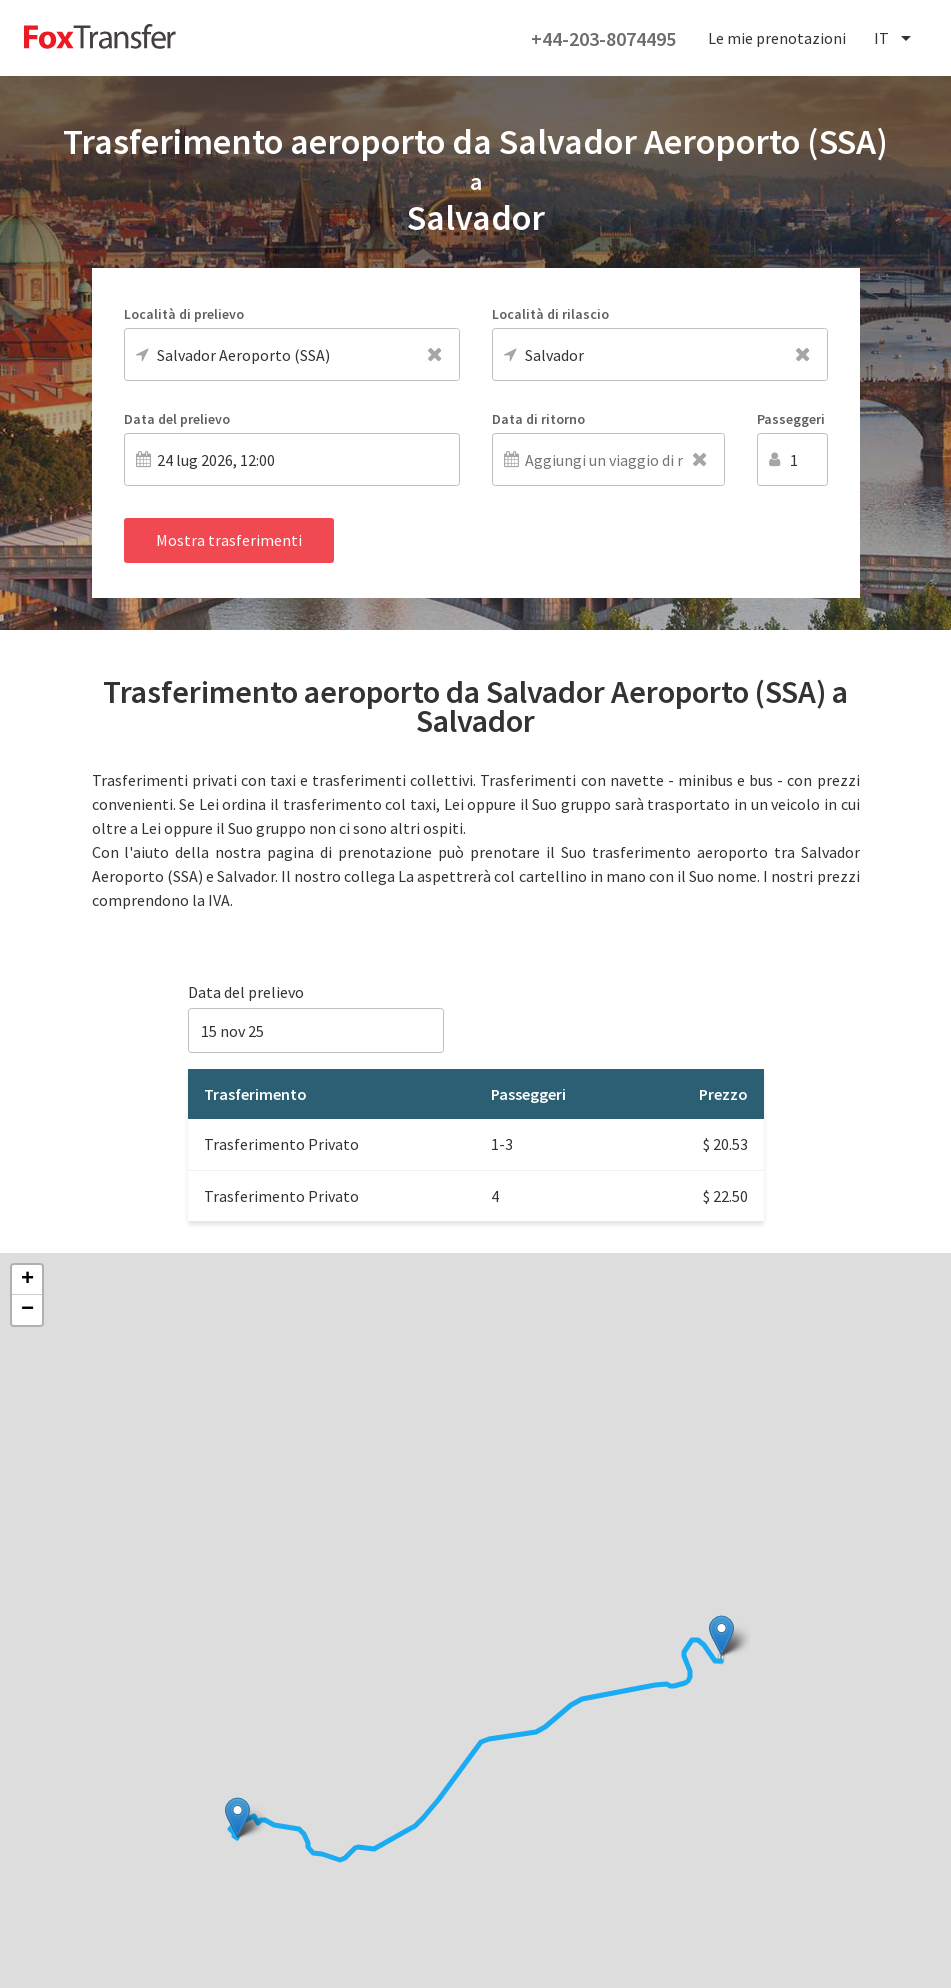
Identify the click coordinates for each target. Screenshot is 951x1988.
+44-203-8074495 (603, 38)
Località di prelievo (184, 314)
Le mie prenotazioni (777, 38)
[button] (721, 1635)
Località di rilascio (550, 314)
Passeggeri (791, 419)
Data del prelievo (177, 419)
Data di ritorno (538, 419)
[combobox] (894, 39)
